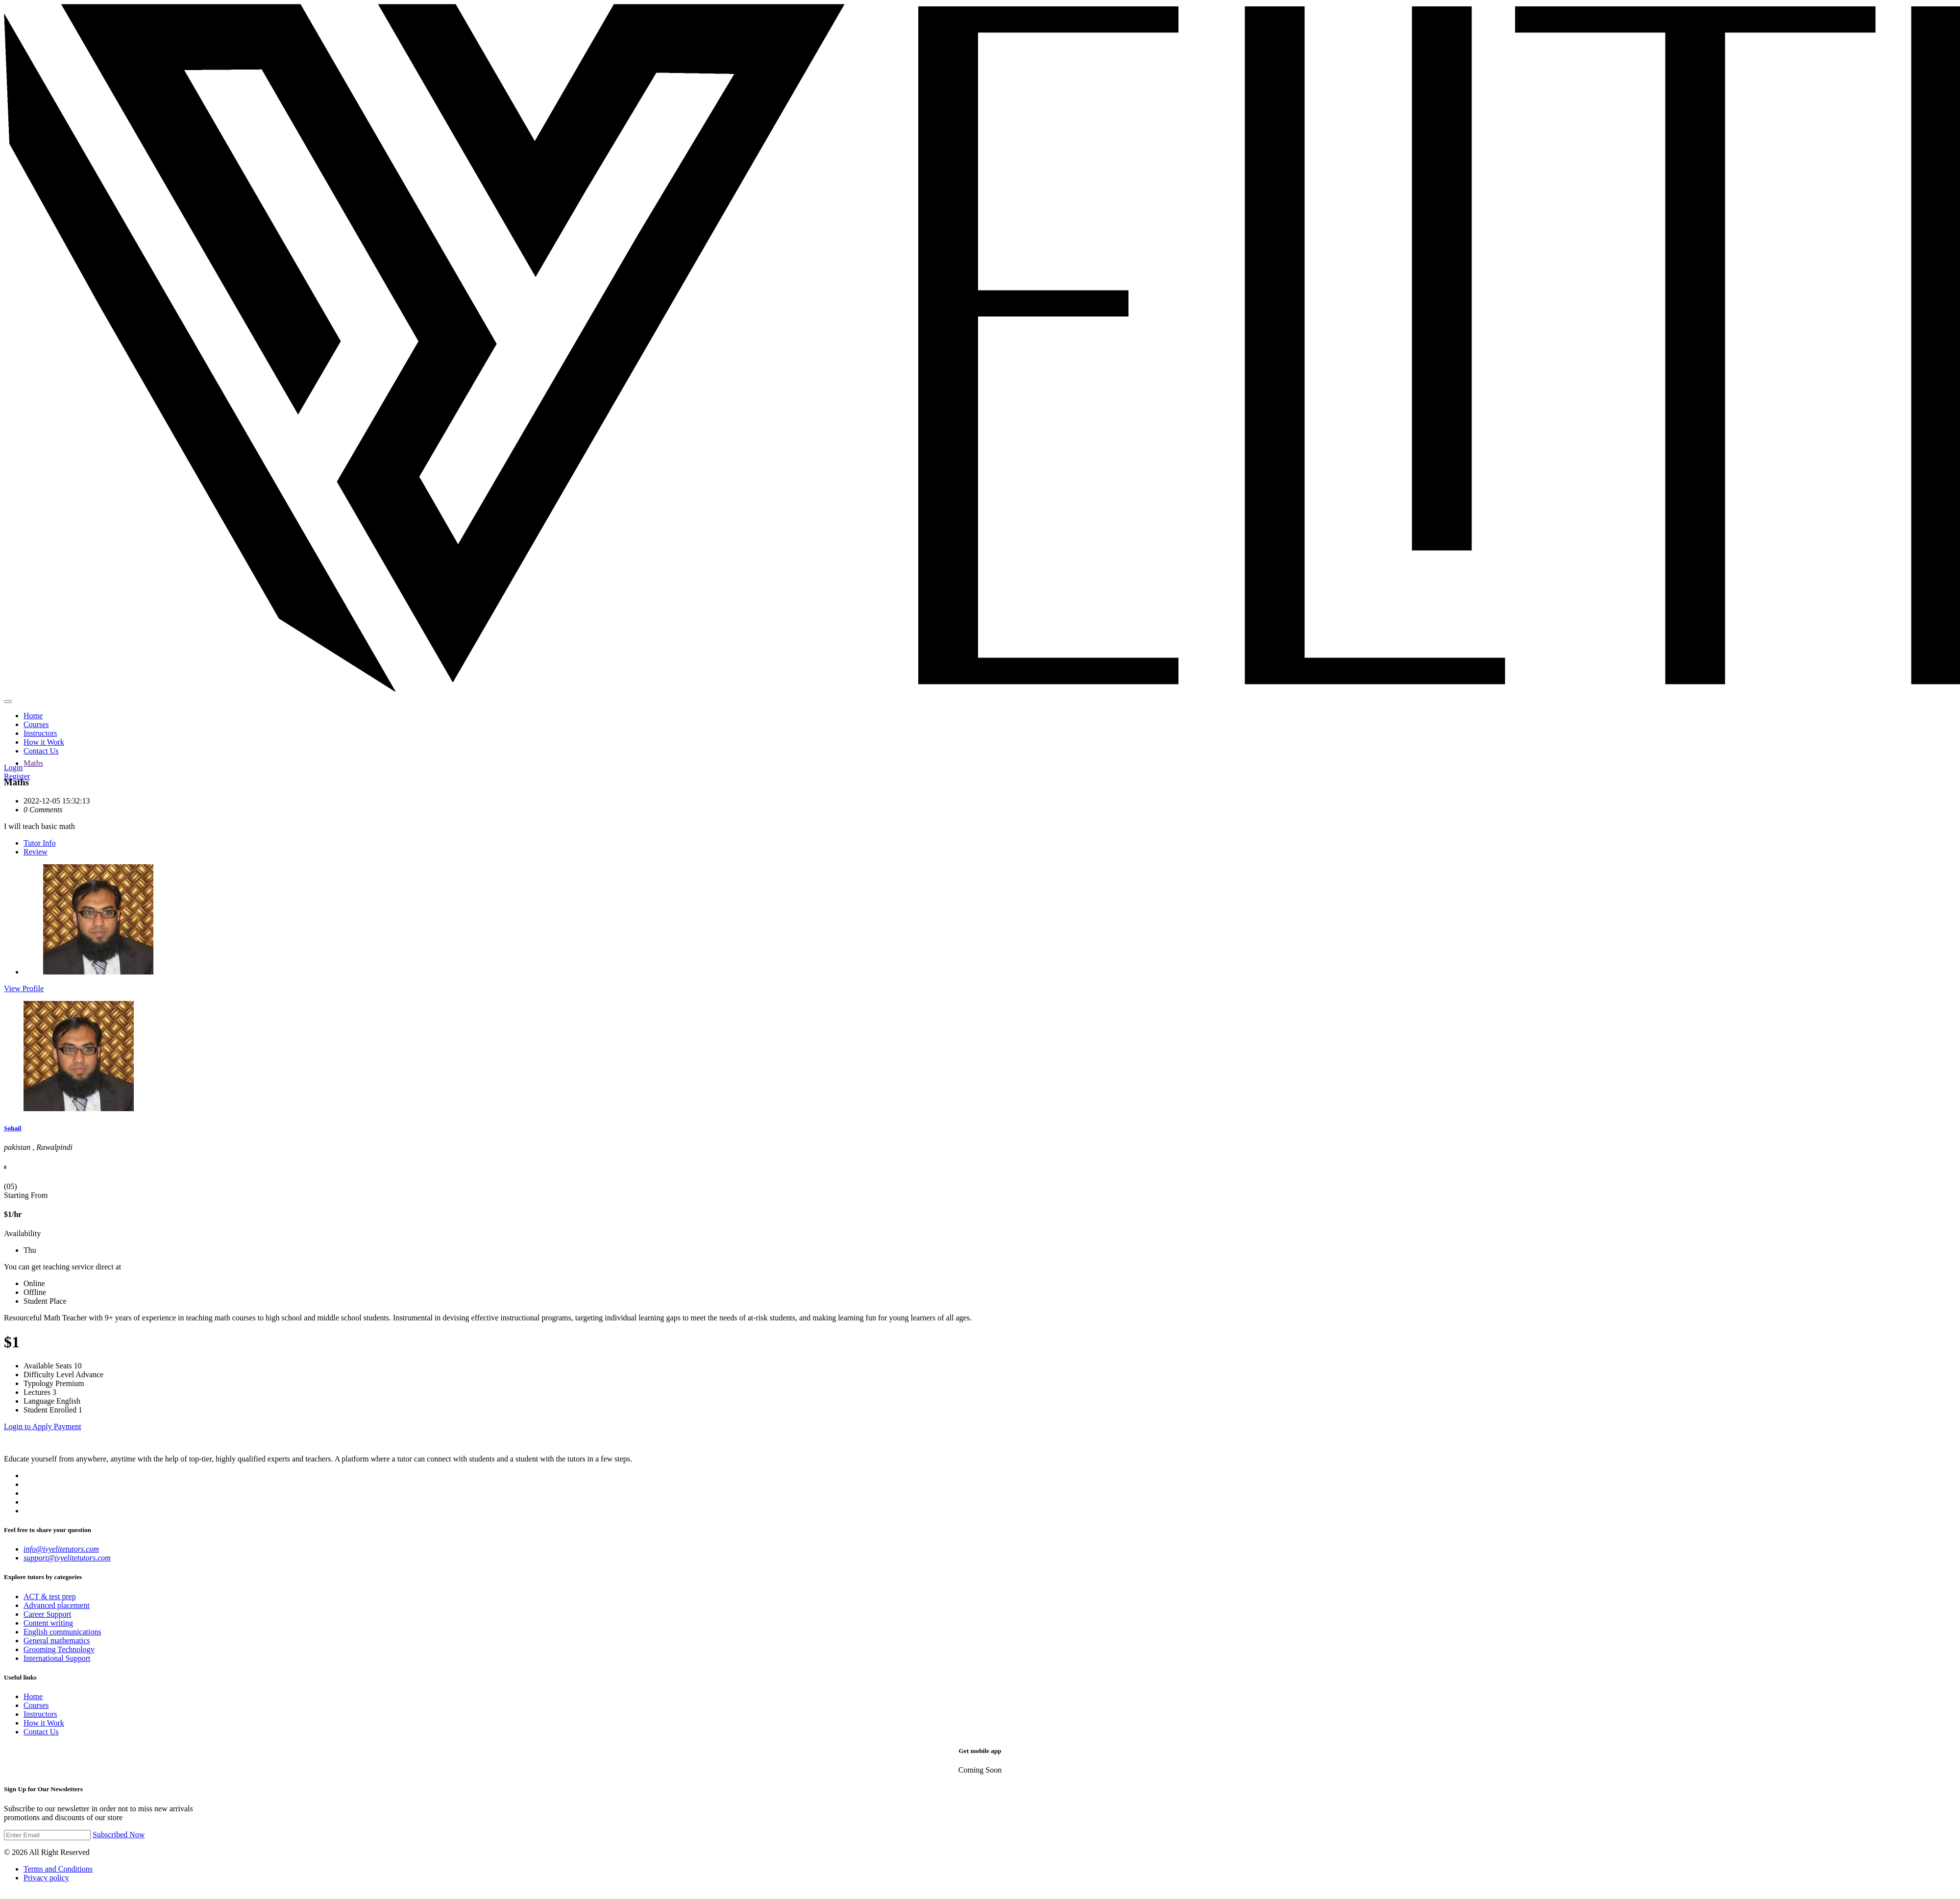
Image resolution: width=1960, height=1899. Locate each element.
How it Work (44, 742)
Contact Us (41, 751)
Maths (33, 763)
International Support (57, 1658)
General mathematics (57, 1640)
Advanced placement (57, 1605)
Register (17, 776)
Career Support (47, 1614)
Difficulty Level (49, 1374)
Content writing (48, 1623)
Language (39, 1401)
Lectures (37, 1392)
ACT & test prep (50, 1596)
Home (33, 715)
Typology (38, 1383)
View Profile (24, 988)
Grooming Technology (59, 1649)
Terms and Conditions (58, 1869)
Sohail (12, 1128)
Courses (36, 724)
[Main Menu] (8, 701)
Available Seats (48, 1366)
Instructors (40, 733)
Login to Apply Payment (42, 1426)
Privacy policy (46, 1878)
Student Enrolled (50, 1410)
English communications (62, 1632)
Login (13, 767)
